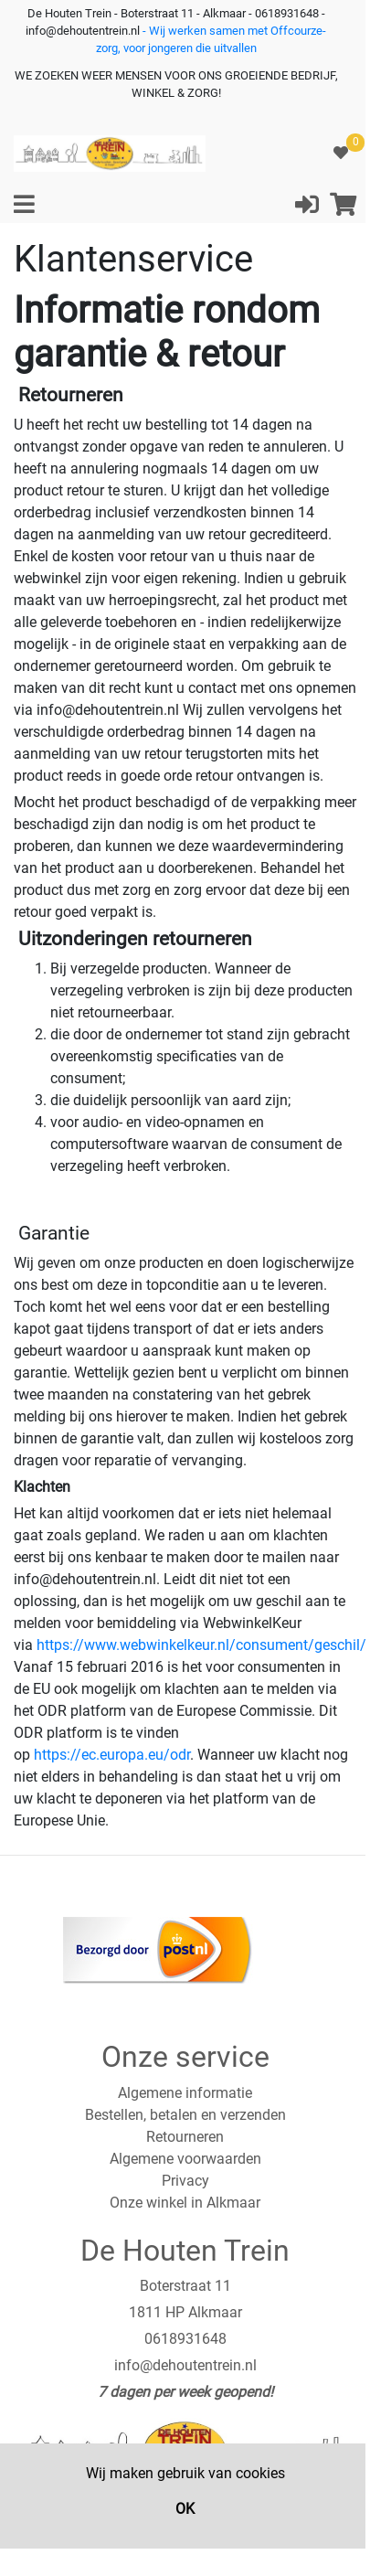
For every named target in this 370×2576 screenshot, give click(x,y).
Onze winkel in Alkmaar (185, 2202)
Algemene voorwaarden (185, 2158)
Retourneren (185, 2136)
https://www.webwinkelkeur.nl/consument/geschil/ (201, 1645)
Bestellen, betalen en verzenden (185, 2115)
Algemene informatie (185, 2093)
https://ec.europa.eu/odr (112, 1754)
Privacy (185, 2180)
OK (185, 2508)
